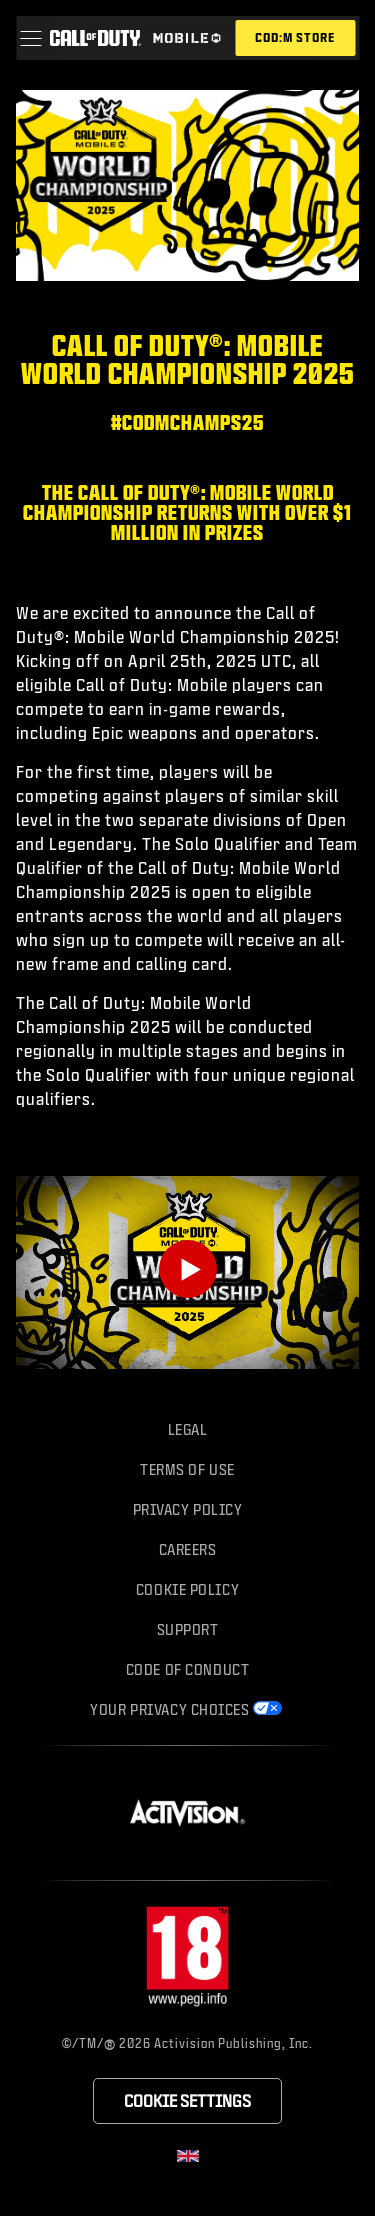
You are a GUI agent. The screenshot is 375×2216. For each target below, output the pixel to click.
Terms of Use (187, 1469)
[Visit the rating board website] (188, 1957)
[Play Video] (188, 1269)
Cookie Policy (187, 1589)
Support (188, 1629)
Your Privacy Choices (169, 1709)
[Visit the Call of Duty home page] (95, 38)
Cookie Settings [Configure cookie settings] (187, 2100)
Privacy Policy (188, 1509)
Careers (188, 1549)
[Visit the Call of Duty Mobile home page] (187, 38)
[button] (30, 38)
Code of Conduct (187, 1669)
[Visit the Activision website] (187, 1813)
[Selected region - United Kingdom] (188, 2156)
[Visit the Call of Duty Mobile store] (295, 38)
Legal (188, 1429)
